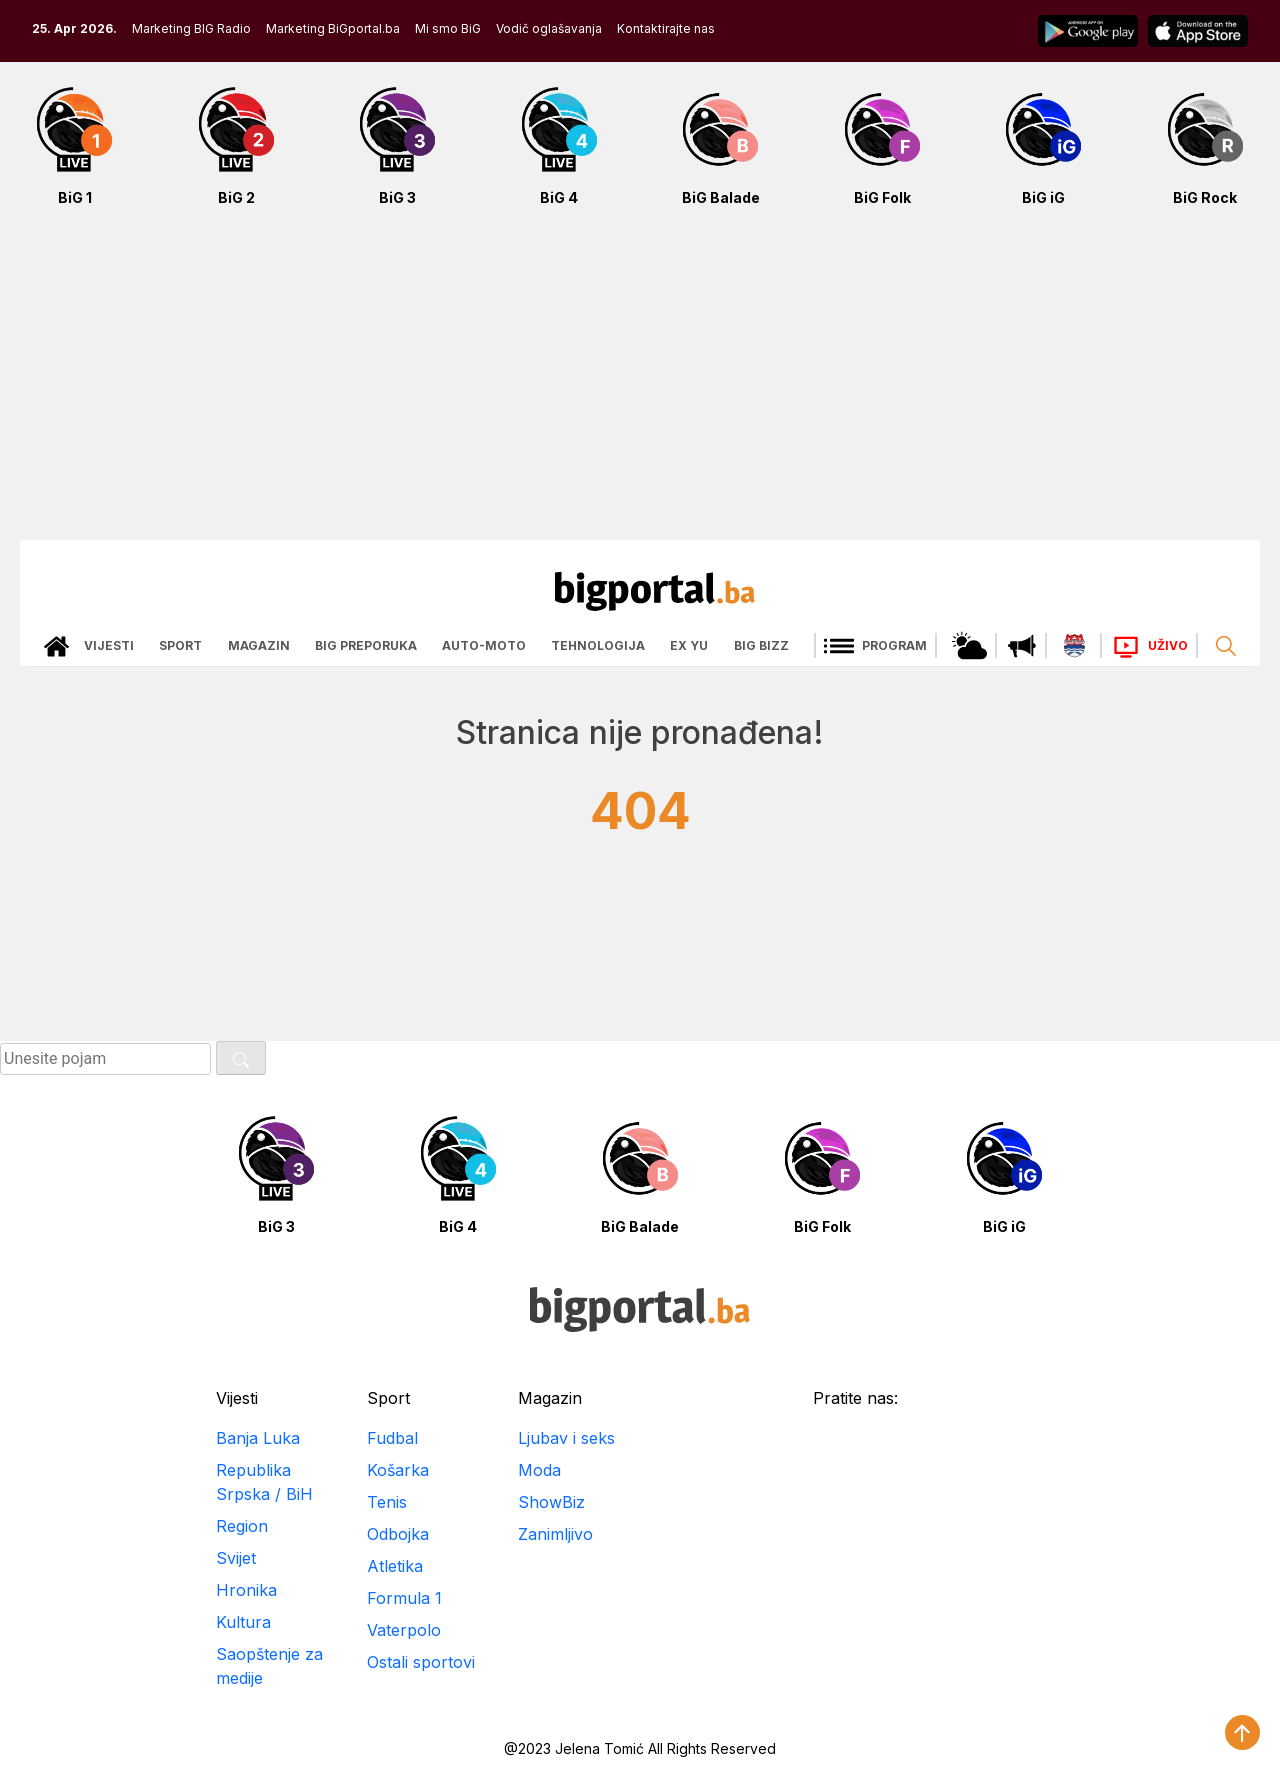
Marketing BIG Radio (191, 28)
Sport (180, 645)
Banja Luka (258, 1438)
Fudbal (392, 1438)
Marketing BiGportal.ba (333, 28)
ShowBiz (551, 1502)
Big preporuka (366, 645)
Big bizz (761, 645)
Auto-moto (484, 645)
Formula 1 (404, 1598)
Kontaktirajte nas (666, 28)
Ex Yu (689, 645)
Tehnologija (598, 645)
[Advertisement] (640, 384)
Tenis (387, 1502)
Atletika (395, 1566)
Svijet (236, 1558)
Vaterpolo (404, 1630)
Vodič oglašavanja (549, 28)
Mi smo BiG (448, 28)
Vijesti (109, 645)
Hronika (246, 1590)
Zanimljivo (555, 1534)
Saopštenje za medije (269, 1666)
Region (242, 1526)
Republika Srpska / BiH (264, 1482)
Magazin (259, 645)
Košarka (398, 1470)
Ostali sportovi (421, 1662)
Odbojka (398, 1534)
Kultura (243, 1622)
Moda (539, 1470)
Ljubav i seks (566, 1438)
